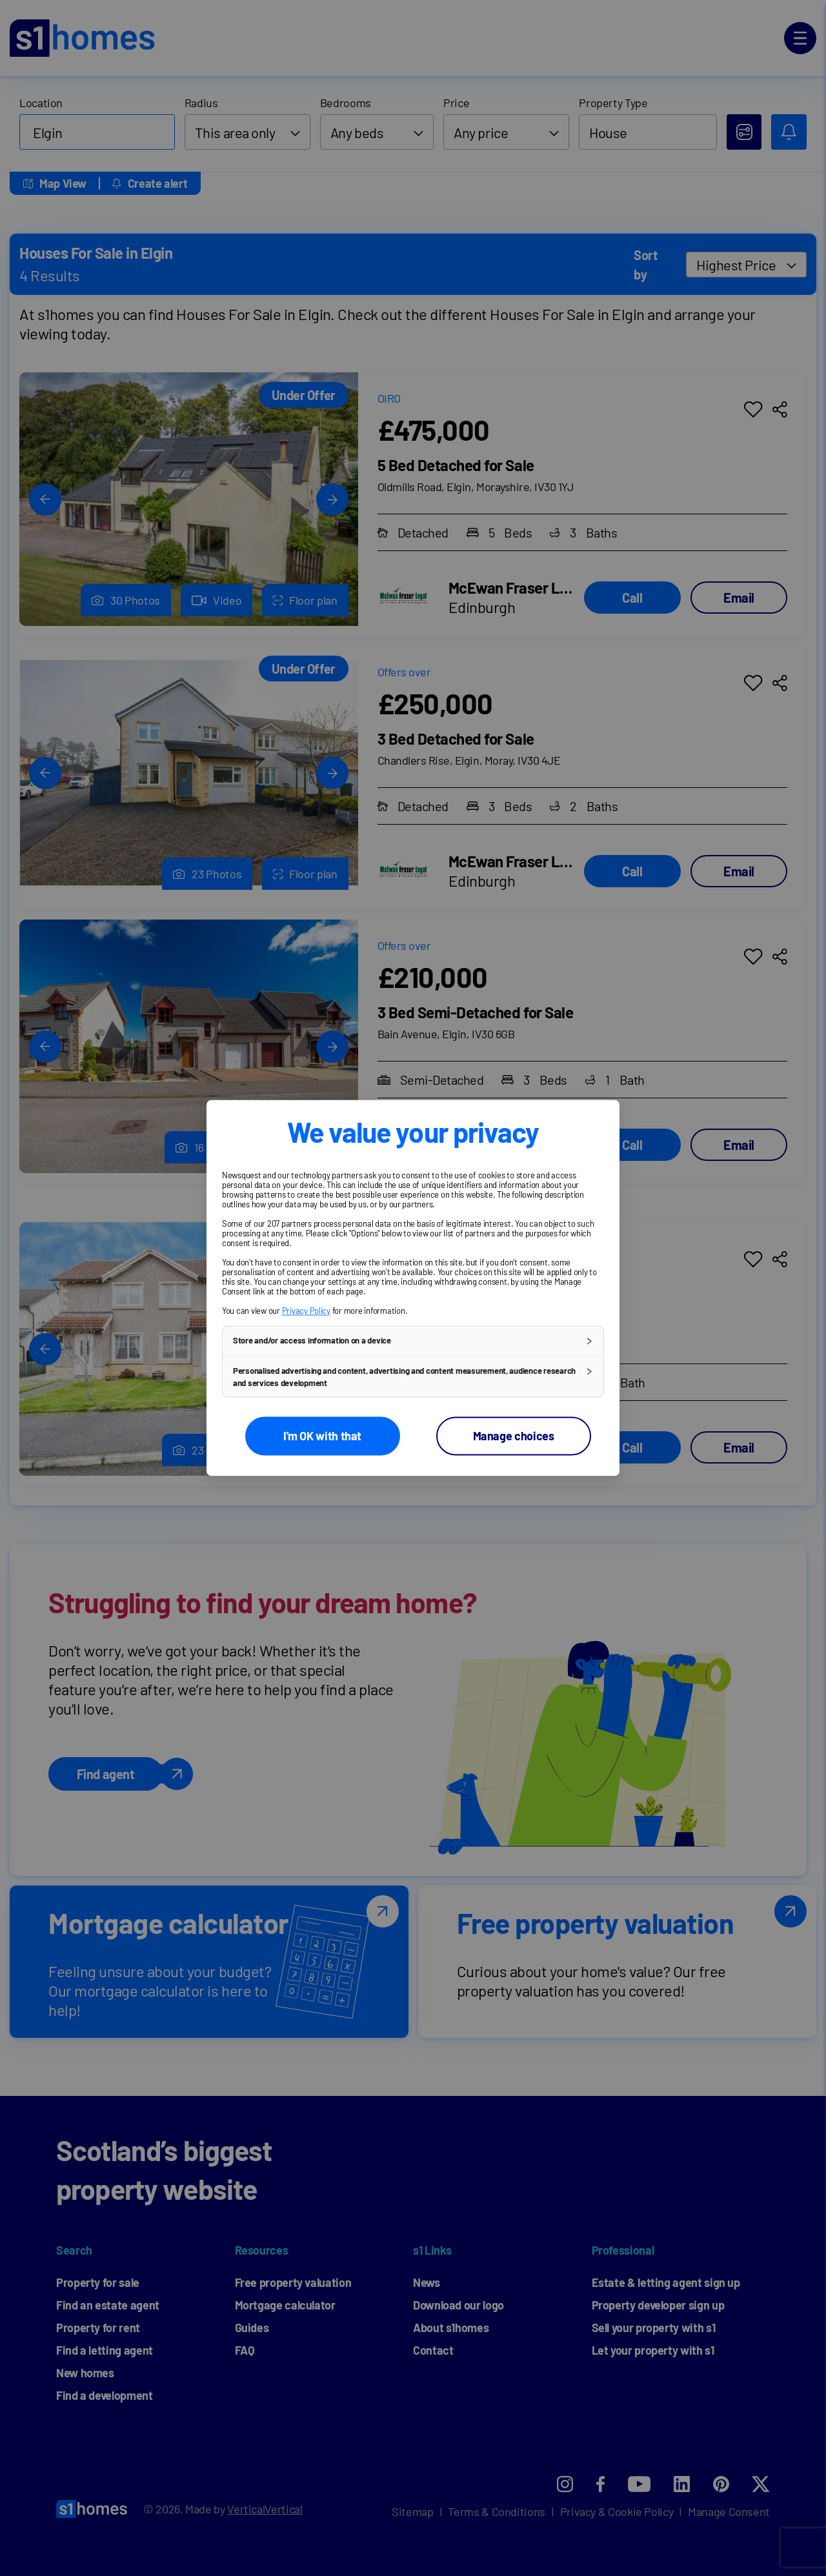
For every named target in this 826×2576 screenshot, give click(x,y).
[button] (413, 1341)
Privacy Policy (306, 1310)
